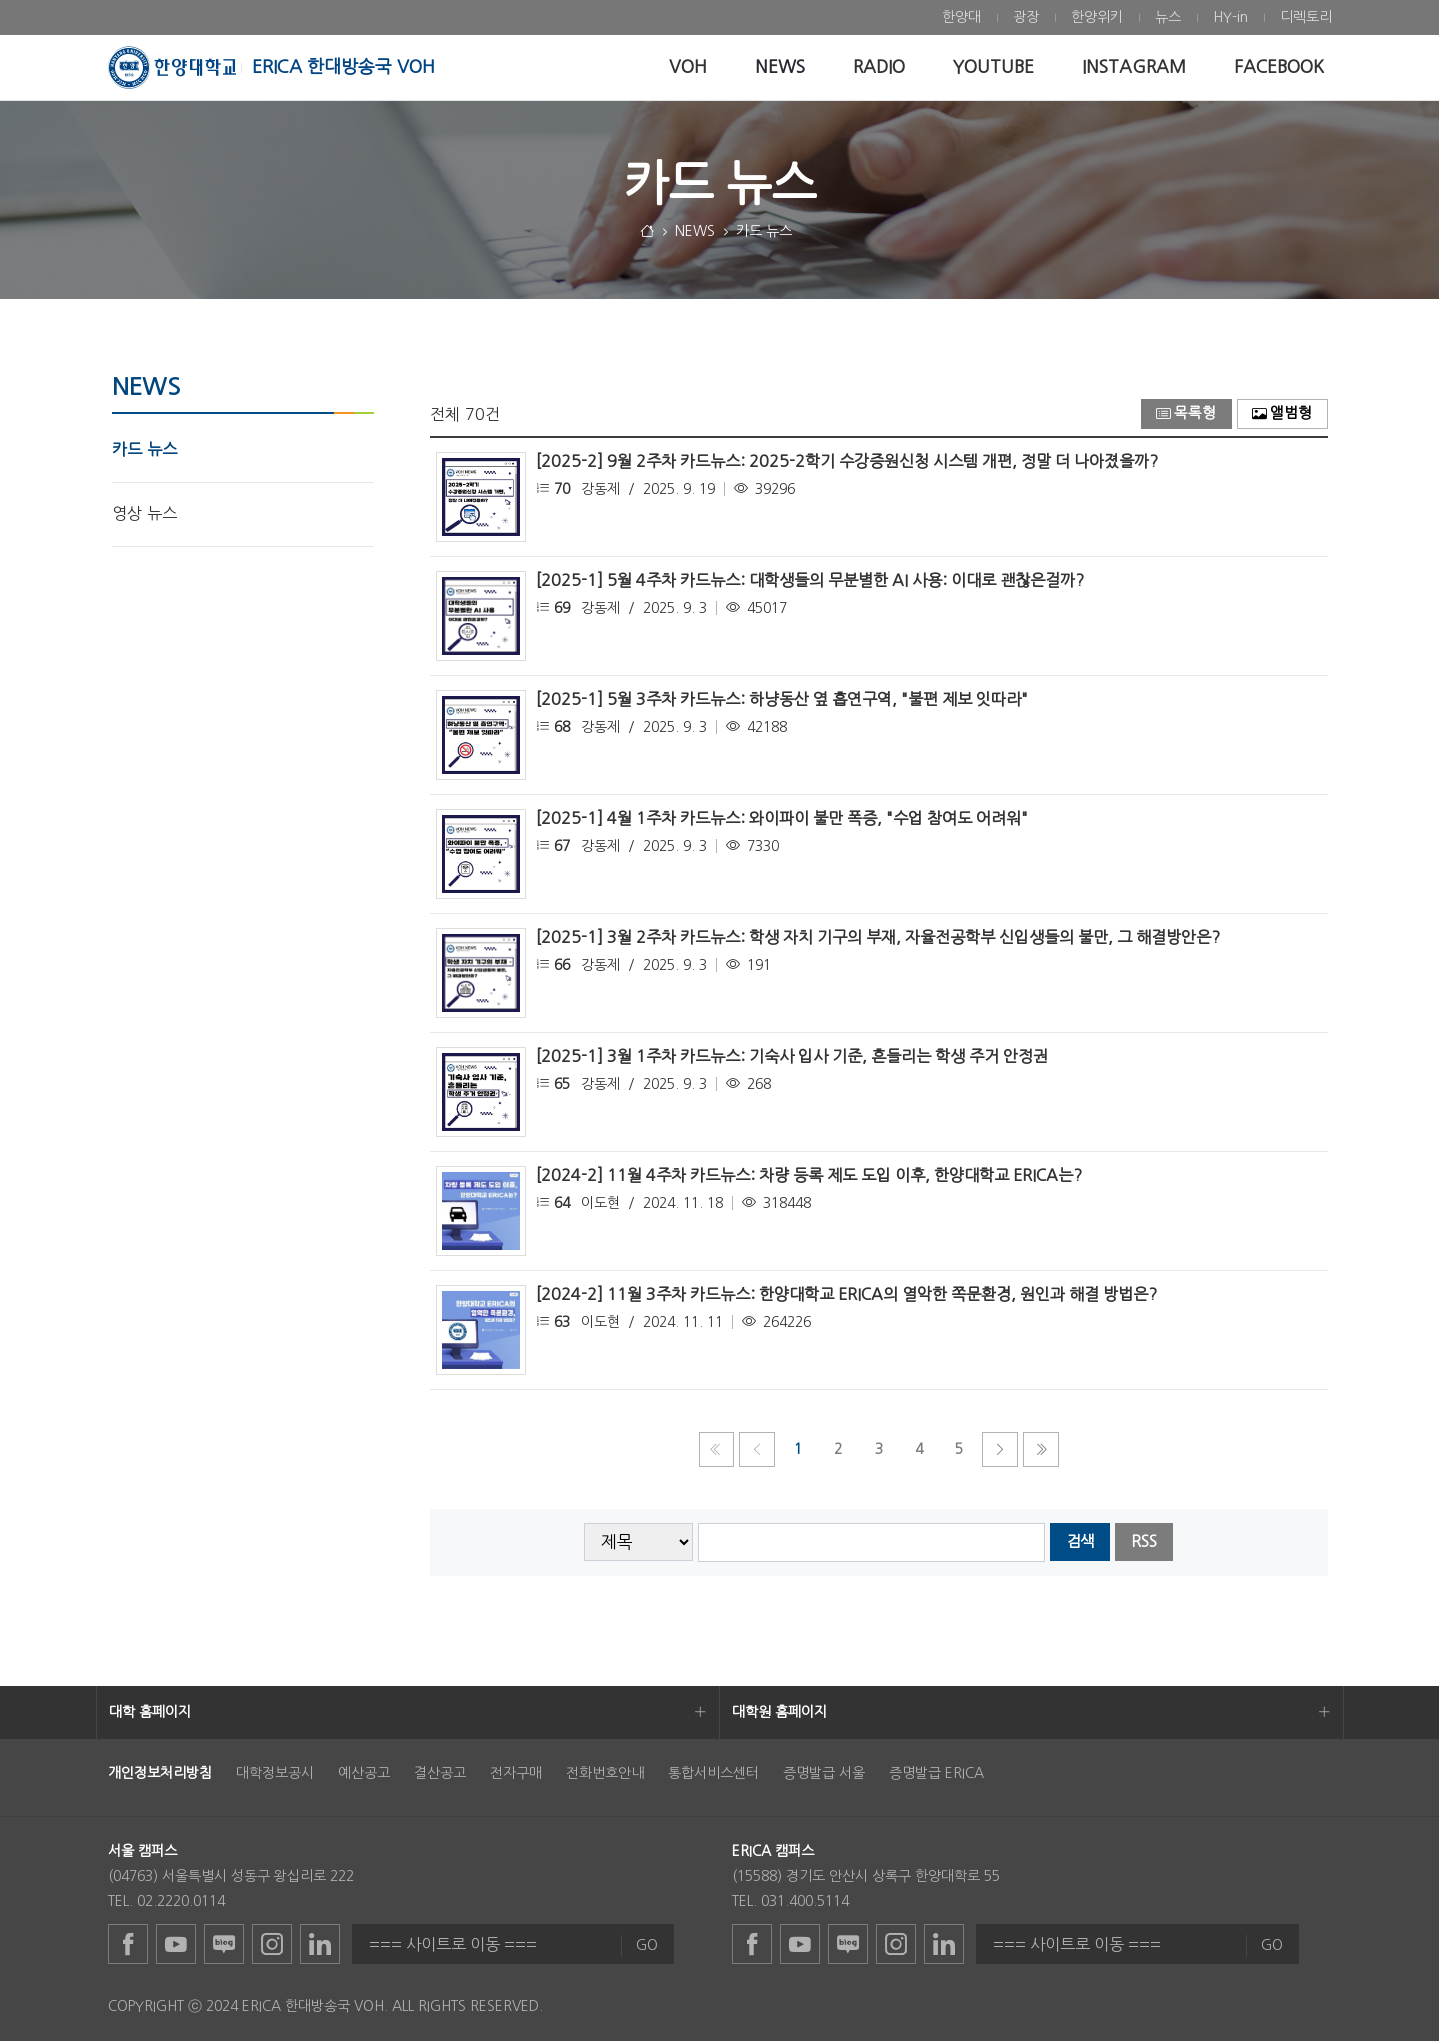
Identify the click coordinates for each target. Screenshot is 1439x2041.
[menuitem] (961, 17)
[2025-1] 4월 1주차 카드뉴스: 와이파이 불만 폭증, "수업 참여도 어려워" (782, 818)
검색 (1080, 1541)
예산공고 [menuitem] (364, 1773)
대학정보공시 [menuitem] (275, 1773)
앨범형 (1282, 413)
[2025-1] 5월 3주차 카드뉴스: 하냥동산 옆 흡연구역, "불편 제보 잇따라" (782, 699)
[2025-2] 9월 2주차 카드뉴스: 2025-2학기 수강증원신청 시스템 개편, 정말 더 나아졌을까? (847, 461)
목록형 (1186, 413)
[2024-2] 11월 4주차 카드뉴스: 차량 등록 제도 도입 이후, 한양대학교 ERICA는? (809, 1175)
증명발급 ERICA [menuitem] (936, 1773)
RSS (1144, 1541)
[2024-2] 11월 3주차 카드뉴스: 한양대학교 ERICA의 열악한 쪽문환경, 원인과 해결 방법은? (846, 1294)
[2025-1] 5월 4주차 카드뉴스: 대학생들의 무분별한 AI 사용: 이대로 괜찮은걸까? (810, 580)
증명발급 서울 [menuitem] (824, 1773)
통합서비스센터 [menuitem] (713, 1773)
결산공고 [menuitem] (440, 1773)
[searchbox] (871, 1542)
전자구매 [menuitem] (516, 1773)
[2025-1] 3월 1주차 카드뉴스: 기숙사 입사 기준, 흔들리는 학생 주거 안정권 (792, 1056)
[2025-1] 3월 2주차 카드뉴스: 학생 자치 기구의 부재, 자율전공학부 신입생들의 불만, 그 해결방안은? (878, 937)
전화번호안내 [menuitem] (605, 1773)
